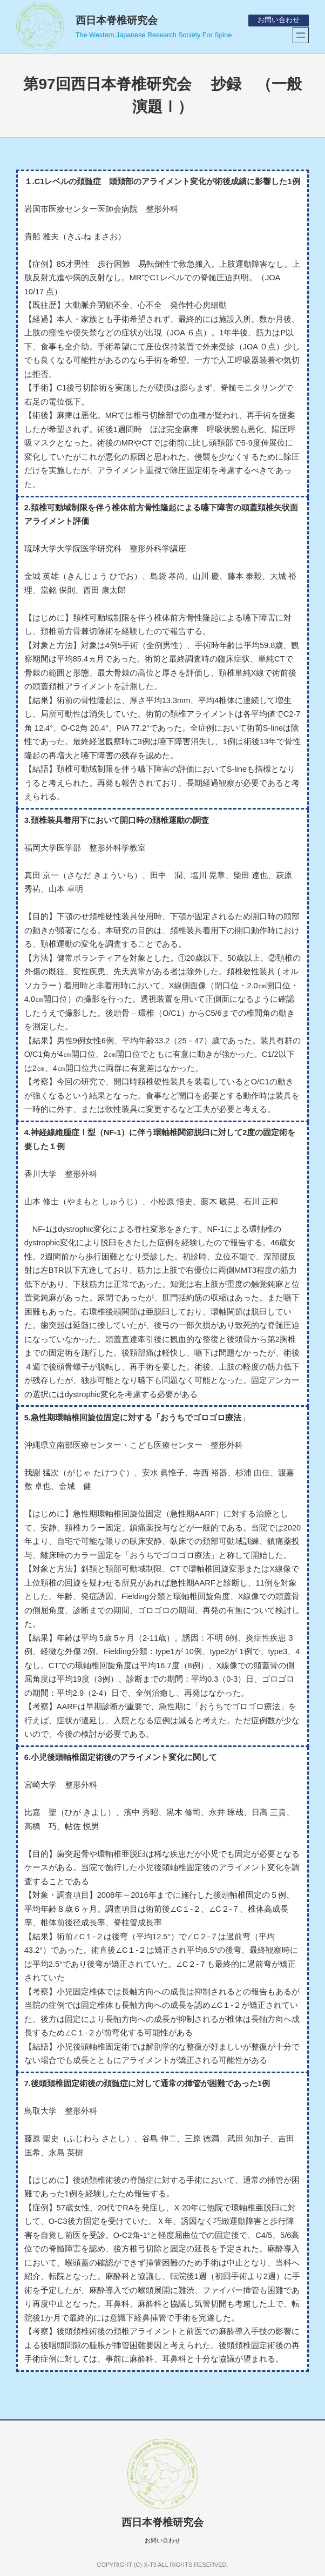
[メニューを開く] (301, 35)
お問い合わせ (279, 20)
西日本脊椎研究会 (117, 20)
